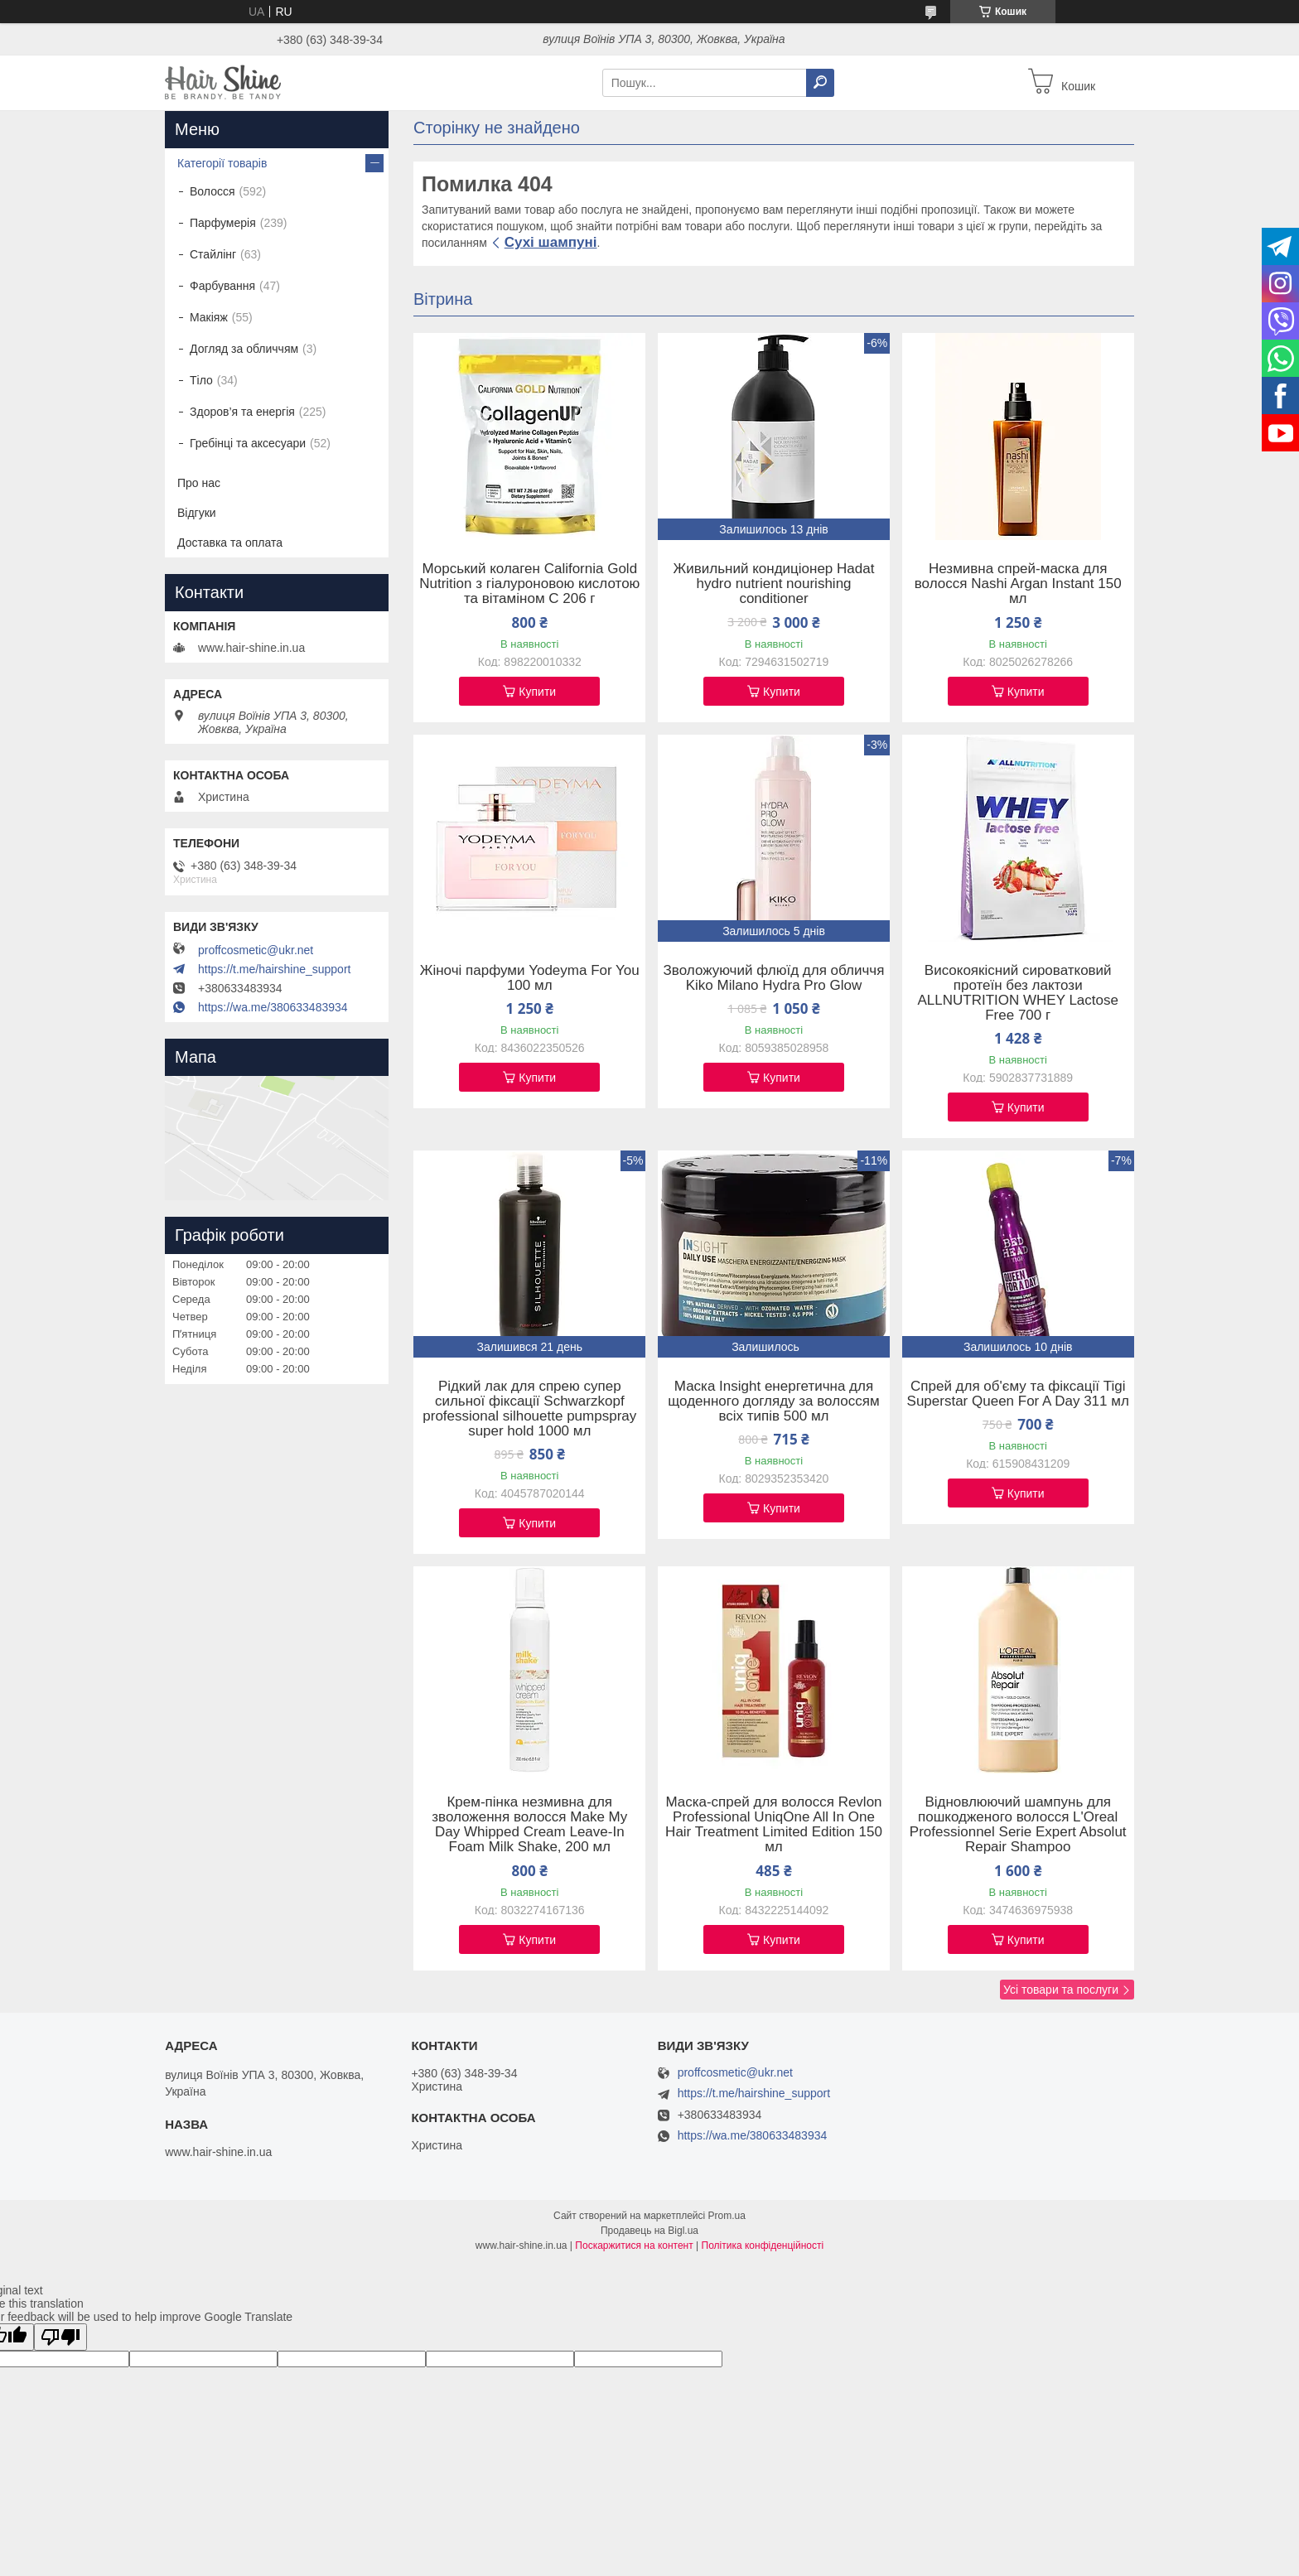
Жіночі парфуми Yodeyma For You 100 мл (530, 978)
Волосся (212, 191)
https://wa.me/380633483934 (273, 1007)
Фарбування (222, 285)
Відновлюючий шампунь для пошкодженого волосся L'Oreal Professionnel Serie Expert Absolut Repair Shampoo (1018, 1825)
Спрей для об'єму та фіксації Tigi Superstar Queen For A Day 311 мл (1018, 1394)
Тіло (201, 380)
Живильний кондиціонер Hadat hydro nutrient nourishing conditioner (774, 584)
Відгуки (196, 512)
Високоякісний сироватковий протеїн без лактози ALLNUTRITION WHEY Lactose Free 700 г (1017, 993)
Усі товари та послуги (1060, 1989)
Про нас (198, 483)
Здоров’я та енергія (242, 411)
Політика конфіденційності (763, 2245)
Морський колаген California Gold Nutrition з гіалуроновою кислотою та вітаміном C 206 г (529, 584)
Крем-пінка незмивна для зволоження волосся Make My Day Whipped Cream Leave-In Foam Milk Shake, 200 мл (529, 1825)
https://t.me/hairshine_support (274, 969)
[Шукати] (820, 83)
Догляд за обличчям (244, 348)
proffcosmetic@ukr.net (255, 950)
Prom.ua (727, 2215)
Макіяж (209, 317)
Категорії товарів (222, 163)
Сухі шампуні (551, 242)
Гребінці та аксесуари (248, 443)
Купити (537, 691)
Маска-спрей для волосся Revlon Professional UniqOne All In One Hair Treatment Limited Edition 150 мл (773, 1825)
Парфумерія (223, 222)
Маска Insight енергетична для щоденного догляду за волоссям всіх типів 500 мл (773, 1401)
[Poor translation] (60, 2337)
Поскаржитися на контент (634, 2245)
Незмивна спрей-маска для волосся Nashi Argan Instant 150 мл (1018, 584)
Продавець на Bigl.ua (649, 2230)
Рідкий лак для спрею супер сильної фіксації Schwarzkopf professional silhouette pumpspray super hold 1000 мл (529, 1409)
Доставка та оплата (229, 542)
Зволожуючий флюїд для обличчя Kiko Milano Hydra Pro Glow (774, 978)
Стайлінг (213, 254)
